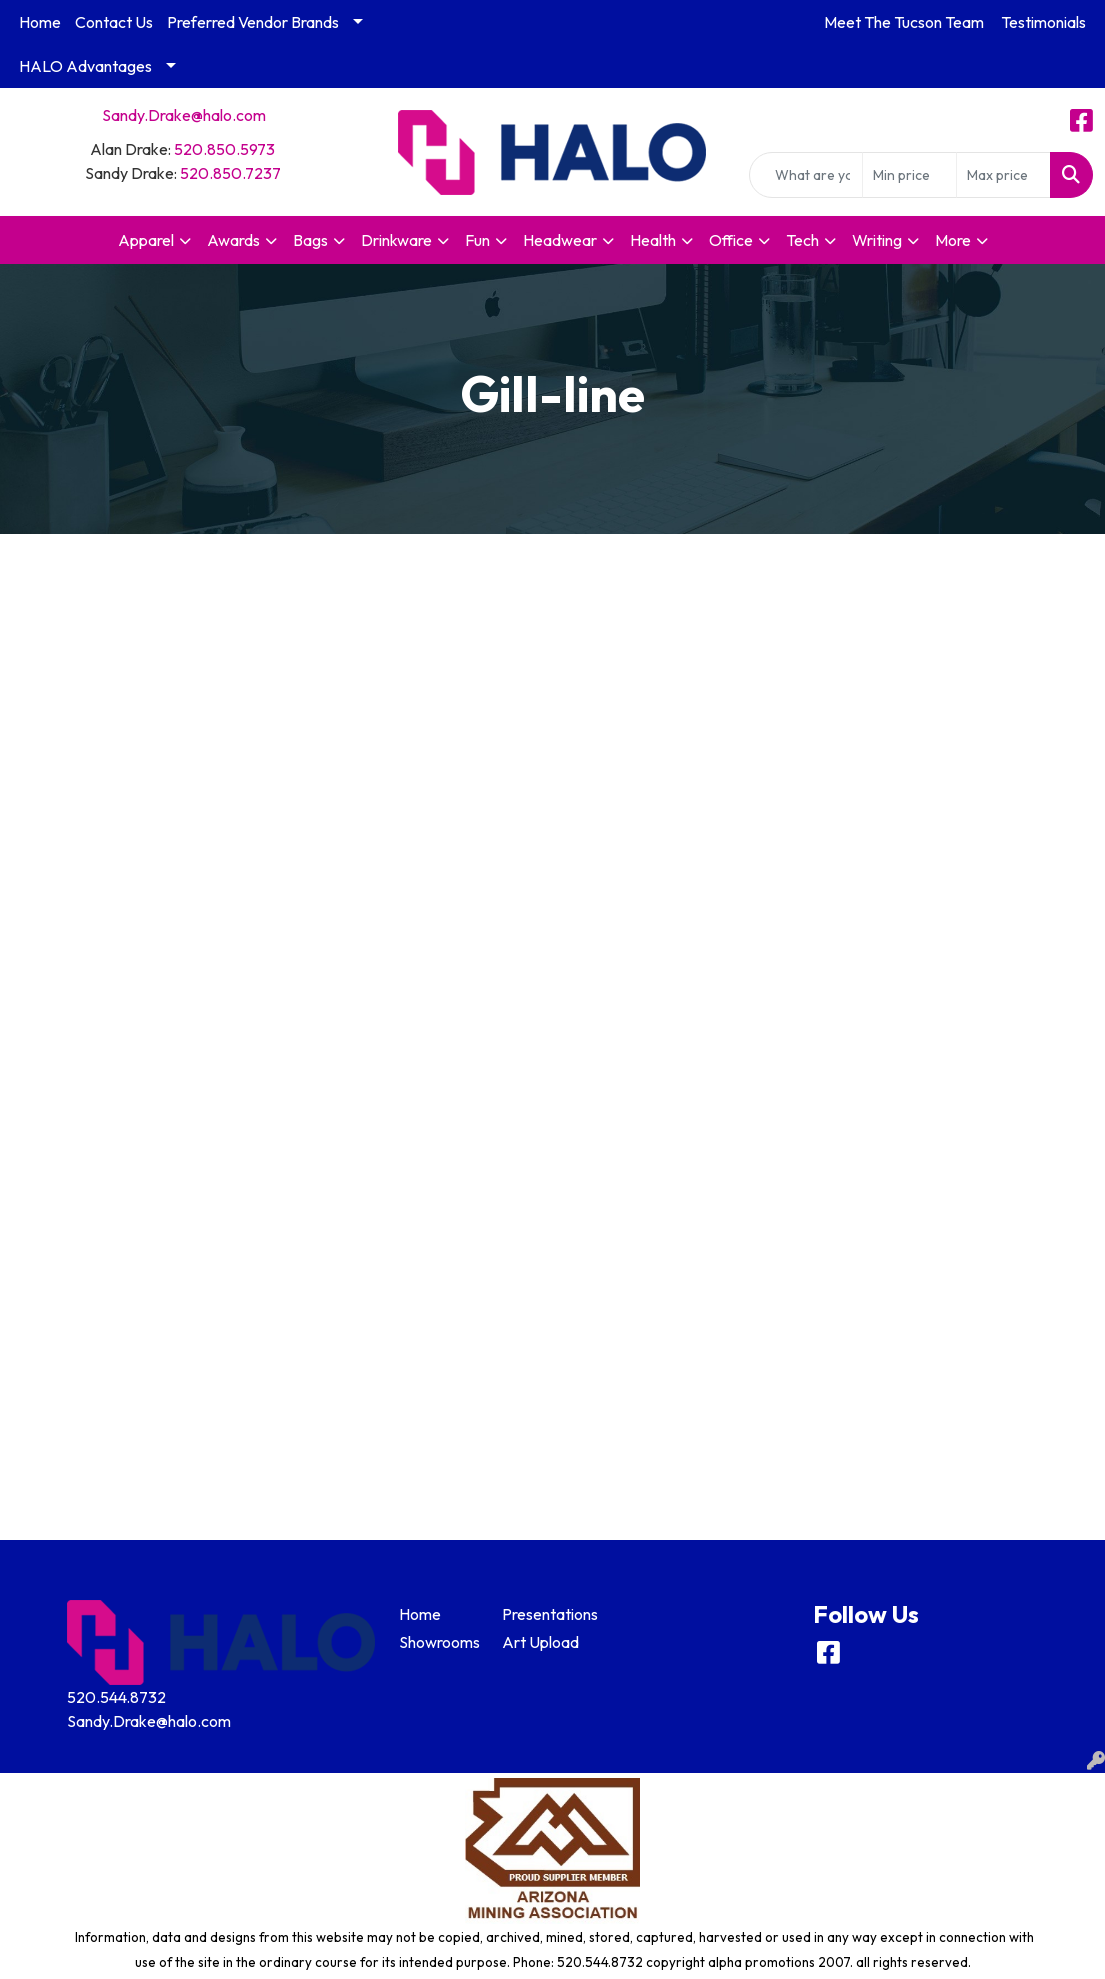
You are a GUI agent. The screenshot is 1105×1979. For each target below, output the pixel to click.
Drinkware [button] (396, 240)
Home (40, 22)
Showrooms (439, 1642)
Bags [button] (310, 240)
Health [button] (653, 240)
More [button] (953, 240)
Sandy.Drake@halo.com (184, 115)
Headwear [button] (560, 240)
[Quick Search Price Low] (909, 175)
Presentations (542, 1614)
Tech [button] (802, 240)
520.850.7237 (230, 173)
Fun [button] (477, 240)
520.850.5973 (224, 149)
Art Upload (540, 1642)
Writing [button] (877, 240)
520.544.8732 (116, 1697)
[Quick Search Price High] (1003, 175)
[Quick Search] (806, 175)
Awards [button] (233, 240)
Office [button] (731, 240)
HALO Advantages (85, 66)
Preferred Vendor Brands (253, 22)
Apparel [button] (146, 240)
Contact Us (114, 22)
